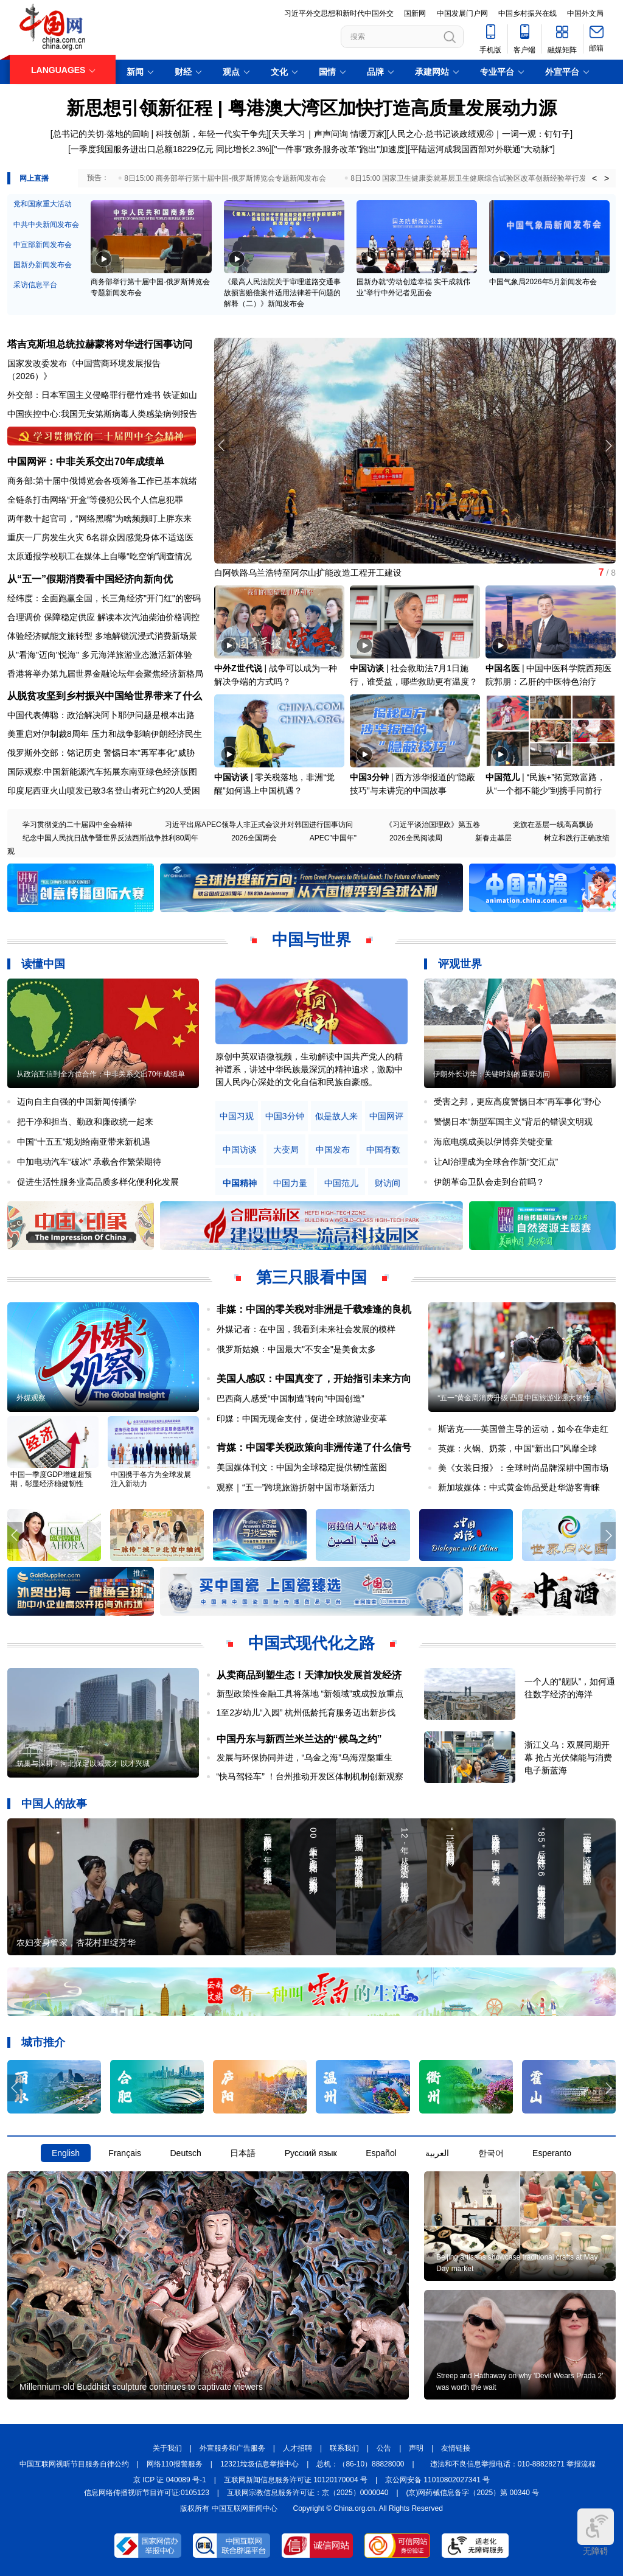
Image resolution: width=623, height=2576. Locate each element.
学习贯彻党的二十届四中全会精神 (77, 824)
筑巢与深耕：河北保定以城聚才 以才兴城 (83, 1763)
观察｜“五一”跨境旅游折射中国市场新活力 (296, 1487)
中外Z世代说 (238, 668)
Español (381, 2153)
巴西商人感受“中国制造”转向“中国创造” (290, 1398)
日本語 (243, 2153)
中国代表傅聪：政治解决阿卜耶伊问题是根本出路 (101, 715)
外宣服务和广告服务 (232, 2448)
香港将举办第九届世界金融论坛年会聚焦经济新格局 (105, 674)
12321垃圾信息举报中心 (259, 2464)
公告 (384, 2448)
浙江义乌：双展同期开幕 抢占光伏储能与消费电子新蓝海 (568, 1757)
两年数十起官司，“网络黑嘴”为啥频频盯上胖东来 (99, 518)
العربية (437, 2153)
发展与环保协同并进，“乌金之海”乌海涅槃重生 (304, 1757)
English (66, 2153)
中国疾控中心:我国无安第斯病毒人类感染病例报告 (102, 414)
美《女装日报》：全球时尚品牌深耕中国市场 (523, 1468)
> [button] (606, 178)
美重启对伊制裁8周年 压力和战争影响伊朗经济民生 (104, 734)
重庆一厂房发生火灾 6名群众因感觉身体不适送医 (100, 537)
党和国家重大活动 (42, 204)
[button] (608, 445)
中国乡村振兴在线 (527, 13)
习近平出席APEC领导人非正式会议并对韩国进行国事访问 (259, 824)
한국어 (491, 2153)
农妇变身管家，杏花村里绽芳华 (76, 1942)
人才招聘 (297, 2448)
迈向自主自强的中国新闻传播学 (76, 1101)
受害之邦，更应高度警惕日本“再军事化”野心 (517, 1101)
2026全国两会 (254, 838)
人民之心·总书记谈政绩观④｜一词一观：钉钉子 (479, 134)
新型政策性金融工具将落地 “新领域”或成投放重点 (310, 1693)
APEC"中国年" (333, 838)
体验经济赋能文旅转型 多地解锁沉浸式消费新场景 (102, 636)
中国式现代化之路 (311, 1643)
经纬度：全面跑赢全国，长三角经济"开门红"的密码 (104, 598)
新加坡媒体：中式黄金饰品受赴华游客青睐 (519, 1487)
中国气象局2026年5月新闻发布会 (543, 281)
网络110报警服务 (175, 2464)
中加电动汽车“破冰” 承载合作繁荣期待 (89, 1162)
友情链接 (455, 2448)
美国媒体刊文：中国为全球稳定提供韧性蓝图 (302, 1467)
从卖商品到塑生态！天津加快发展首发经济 (309, 1675)
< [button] (594, 178)
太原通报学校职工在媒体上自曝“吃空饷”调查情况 (99, 556)
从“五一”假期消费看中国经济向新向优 (90, 579)
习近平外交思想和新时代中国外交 (339, 13)
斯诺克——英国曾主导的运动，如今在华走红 (523, 1429)
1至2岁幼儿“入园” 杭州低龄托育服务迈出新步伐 (306, 1712)
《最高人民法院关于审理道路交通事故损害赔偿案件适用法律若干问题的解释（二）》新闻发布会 (282, 292)
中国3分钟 (369, 777)
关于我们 (167, 2448)
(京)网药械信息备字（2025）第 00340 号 (473, 2492)
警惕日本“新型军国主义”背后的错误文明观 (513, 1121)
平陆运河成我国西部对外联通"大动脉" (481, 149)
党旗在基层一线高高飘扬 (553, 824)
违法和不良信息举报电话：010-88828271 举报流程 (513, 2464)
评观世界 (460, 964)
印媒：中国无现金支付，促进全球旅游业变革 (302, 1418)
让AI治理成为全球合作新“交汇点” (496, 1162)
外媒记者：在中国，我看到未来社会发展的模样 (306, 1329)
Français (124, 2153)
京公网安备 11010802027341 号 (437, 2480)
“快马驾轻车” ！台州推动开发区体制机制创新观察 (310, 1776)
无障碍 (595, 2532)
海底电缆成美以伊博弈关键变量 (493, 1142)
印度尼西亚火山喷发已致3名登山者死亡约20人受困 (103, 790)
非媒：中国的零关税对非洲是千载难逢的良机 (314, 1309)
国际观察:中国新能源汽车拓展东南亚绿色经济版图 (102, 772)
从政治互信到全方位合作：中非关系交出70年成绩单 (100, 1074)
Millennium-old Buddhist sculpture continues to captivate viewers (141, 2387)
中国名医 (503, 668)
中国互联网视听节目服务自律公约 (74, 2464)
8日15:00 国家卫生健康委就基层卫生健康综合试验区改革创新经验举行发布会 (475, 178)
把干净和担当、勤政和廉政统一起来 (85, 1121)
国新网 (415, 13)
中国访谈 (367, 668)
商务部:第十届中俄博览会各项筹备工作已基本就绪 (102, 481)
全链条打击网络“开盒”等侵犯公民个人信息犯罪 (95, 499)
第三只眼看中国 (311, 1277)
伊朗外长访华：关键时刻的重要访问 (491, 1074)
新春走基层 (493, 838)
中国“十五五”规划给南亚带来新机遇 (83, 1142)
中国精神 (240, 1183)
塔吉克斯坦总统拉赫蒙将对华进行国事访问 (99, 344)
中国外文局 (585, 13)
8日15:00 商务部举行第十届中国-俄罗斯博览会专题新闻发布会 (225, 178)
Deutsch (185, 2153)
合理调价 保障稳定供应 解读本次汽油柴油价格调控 (103, 617)
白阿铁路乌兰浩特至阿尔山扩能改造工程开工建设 (308, 573)
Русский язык (311, 2153)
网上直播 (34, 178)
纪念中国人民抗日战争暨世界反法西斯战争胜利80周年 (110, 838)
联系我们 (344, 2448)
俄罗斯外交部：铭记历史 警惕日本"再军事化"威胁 (101, 753)
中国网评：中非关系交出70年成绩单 (85, 461)
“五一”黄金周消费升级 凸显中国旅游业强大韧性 (513, 1398)
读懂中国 (43, 964)
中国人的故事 (54, 1804)
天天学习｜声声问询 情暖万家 (328, 134)
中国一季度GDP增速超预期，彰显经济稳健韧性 (51, 1479)
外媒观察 (31, 1398)
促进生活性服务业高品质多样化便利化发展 (98, 1182)
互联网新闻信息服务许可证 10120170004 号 (295, 2480)
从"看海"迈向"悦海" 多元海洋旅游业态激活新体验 (99, 655)
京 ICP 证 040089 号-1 (169, 2480)
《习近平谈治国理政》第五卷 (432, 824)
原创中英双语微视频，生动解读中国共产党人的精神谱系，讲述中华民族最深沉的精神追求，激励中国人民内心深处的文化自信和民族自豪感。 (309, 1069)
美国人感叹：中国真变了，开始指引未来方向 (314, 1379)
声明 (416, 2448)
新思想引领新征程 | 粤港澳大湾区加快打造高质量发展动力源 (311, 108)
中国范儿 (503, 777)
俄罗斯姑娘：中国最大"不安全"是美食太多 (296, 1349)
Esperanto (551, 2153)
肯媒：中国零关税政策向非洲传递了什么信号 (314, 1447)
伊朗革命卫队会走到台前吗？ (489, 1182)
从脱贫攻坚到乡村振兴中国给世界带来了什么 (104, 696)
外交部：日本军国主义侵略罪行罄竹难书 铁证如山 (102, 395)
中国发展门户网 (462, 13)
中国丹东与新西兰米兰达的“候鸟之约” (299, 1739)
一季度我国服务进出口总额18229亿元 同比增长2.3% (170, 149)
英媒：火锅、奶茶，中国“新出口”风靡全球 (517, 1448)
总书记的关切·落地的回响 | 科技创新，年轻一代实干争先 (159, 134)
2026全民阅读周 (415, 838)
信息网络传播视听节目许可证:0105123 (146, 2492)
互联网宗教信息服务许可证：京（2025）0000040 (307, 2492)
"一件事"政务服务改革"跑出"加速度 (339, 149)
